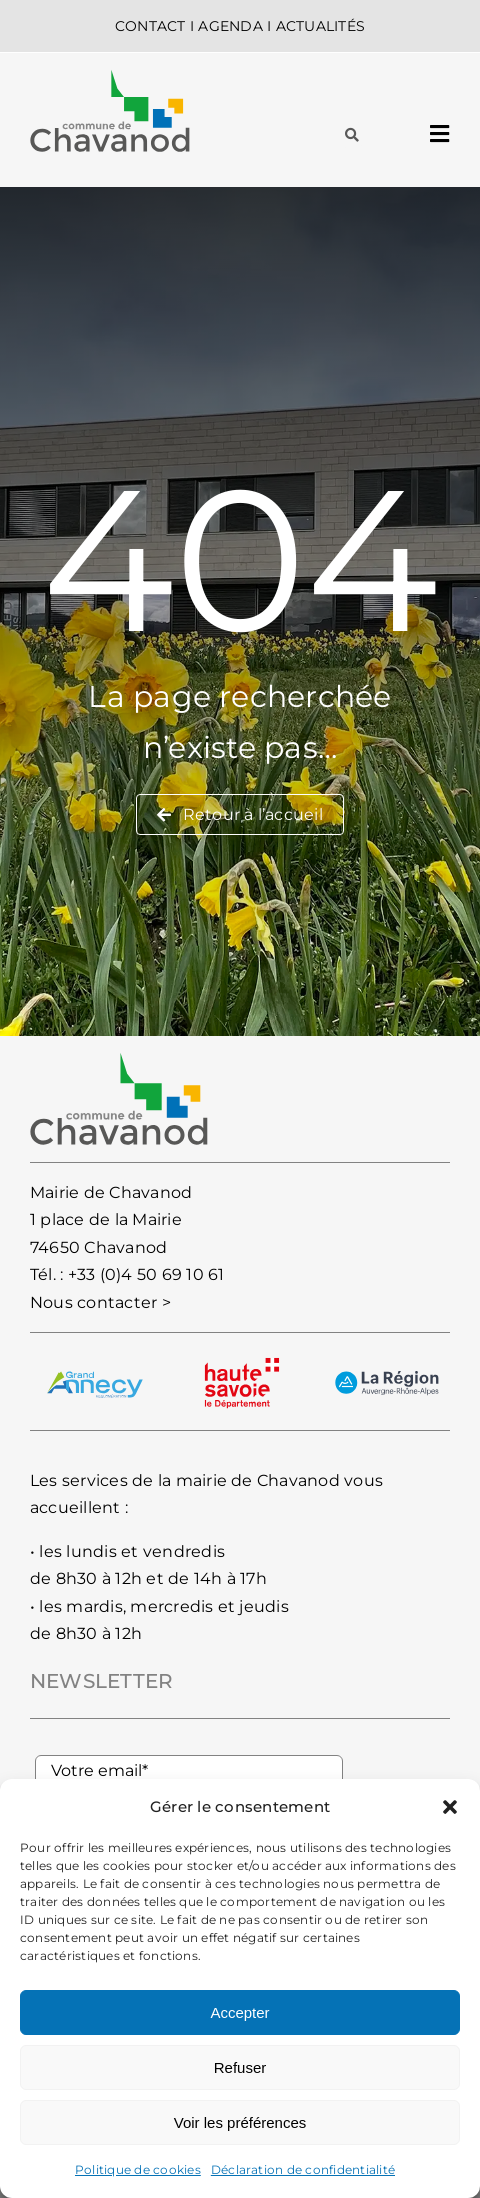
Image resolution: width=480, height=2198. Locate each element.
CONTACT (150, 26)
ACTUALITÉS (320, 26)
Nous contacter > (100, 1302)
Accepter (239, 2012)
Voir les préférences (240, 2122)
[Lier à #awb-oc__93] (352, 135)
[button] (450, 1807)
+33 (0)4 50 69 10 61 (146, 1274)
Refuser (240, 2067)
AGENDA (230, 26)
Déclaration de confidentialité (303, 2169)
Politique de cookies (138, 2169)
